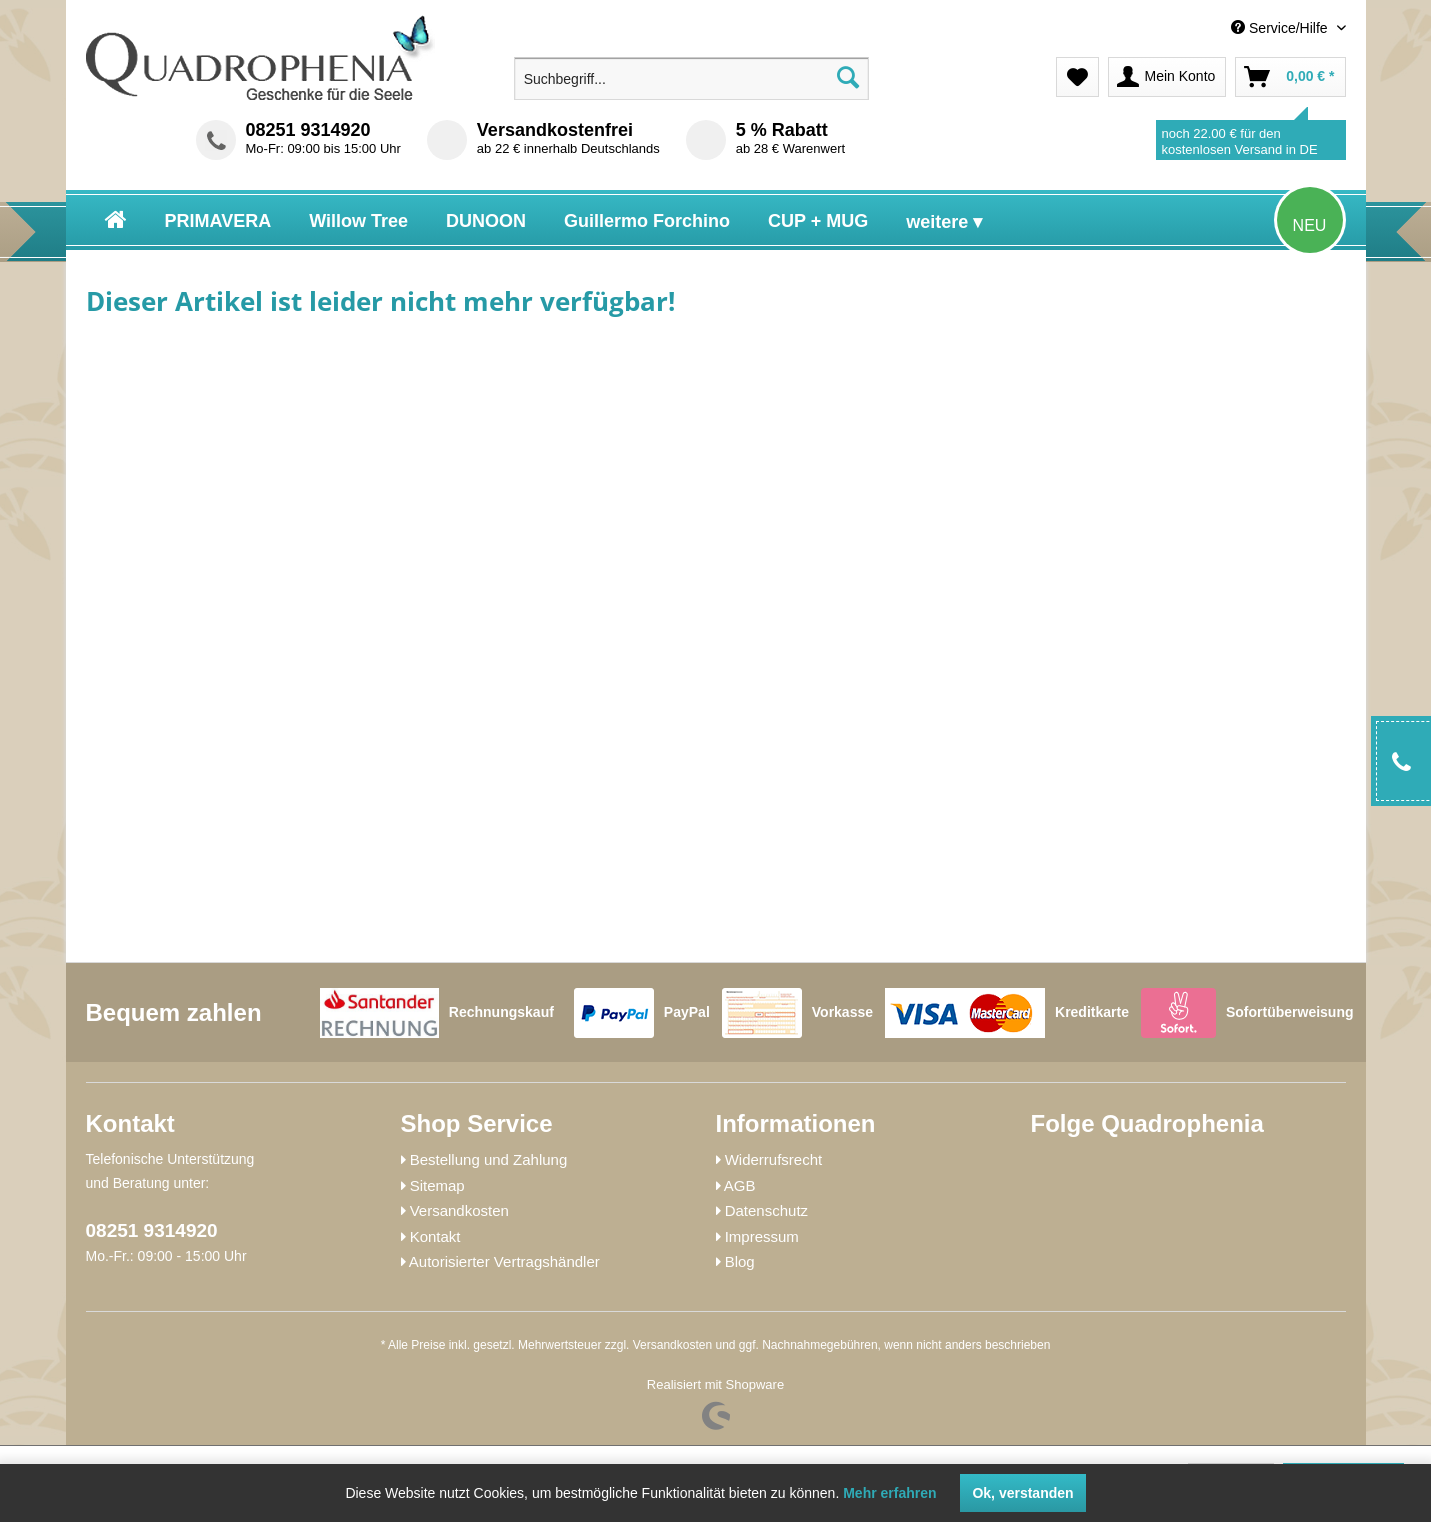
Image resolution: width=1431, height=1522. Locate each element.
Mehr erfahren (889, 1493)
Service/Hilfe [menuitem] (1281, 28)
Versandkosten (459, 1210)
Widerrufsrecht (774, 1159)
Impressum (762, 1236)
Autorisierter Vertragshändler (504, 1261)
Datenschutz (766, 1210)
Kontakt (435, 1236)
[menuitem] (1201, 28)
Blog (740, 1261)
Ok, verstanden (1022, 1493)
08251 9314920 (308, 130)
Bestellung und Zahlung (489, 1159)
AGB (740, 1185)
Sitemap (437, 1185)
